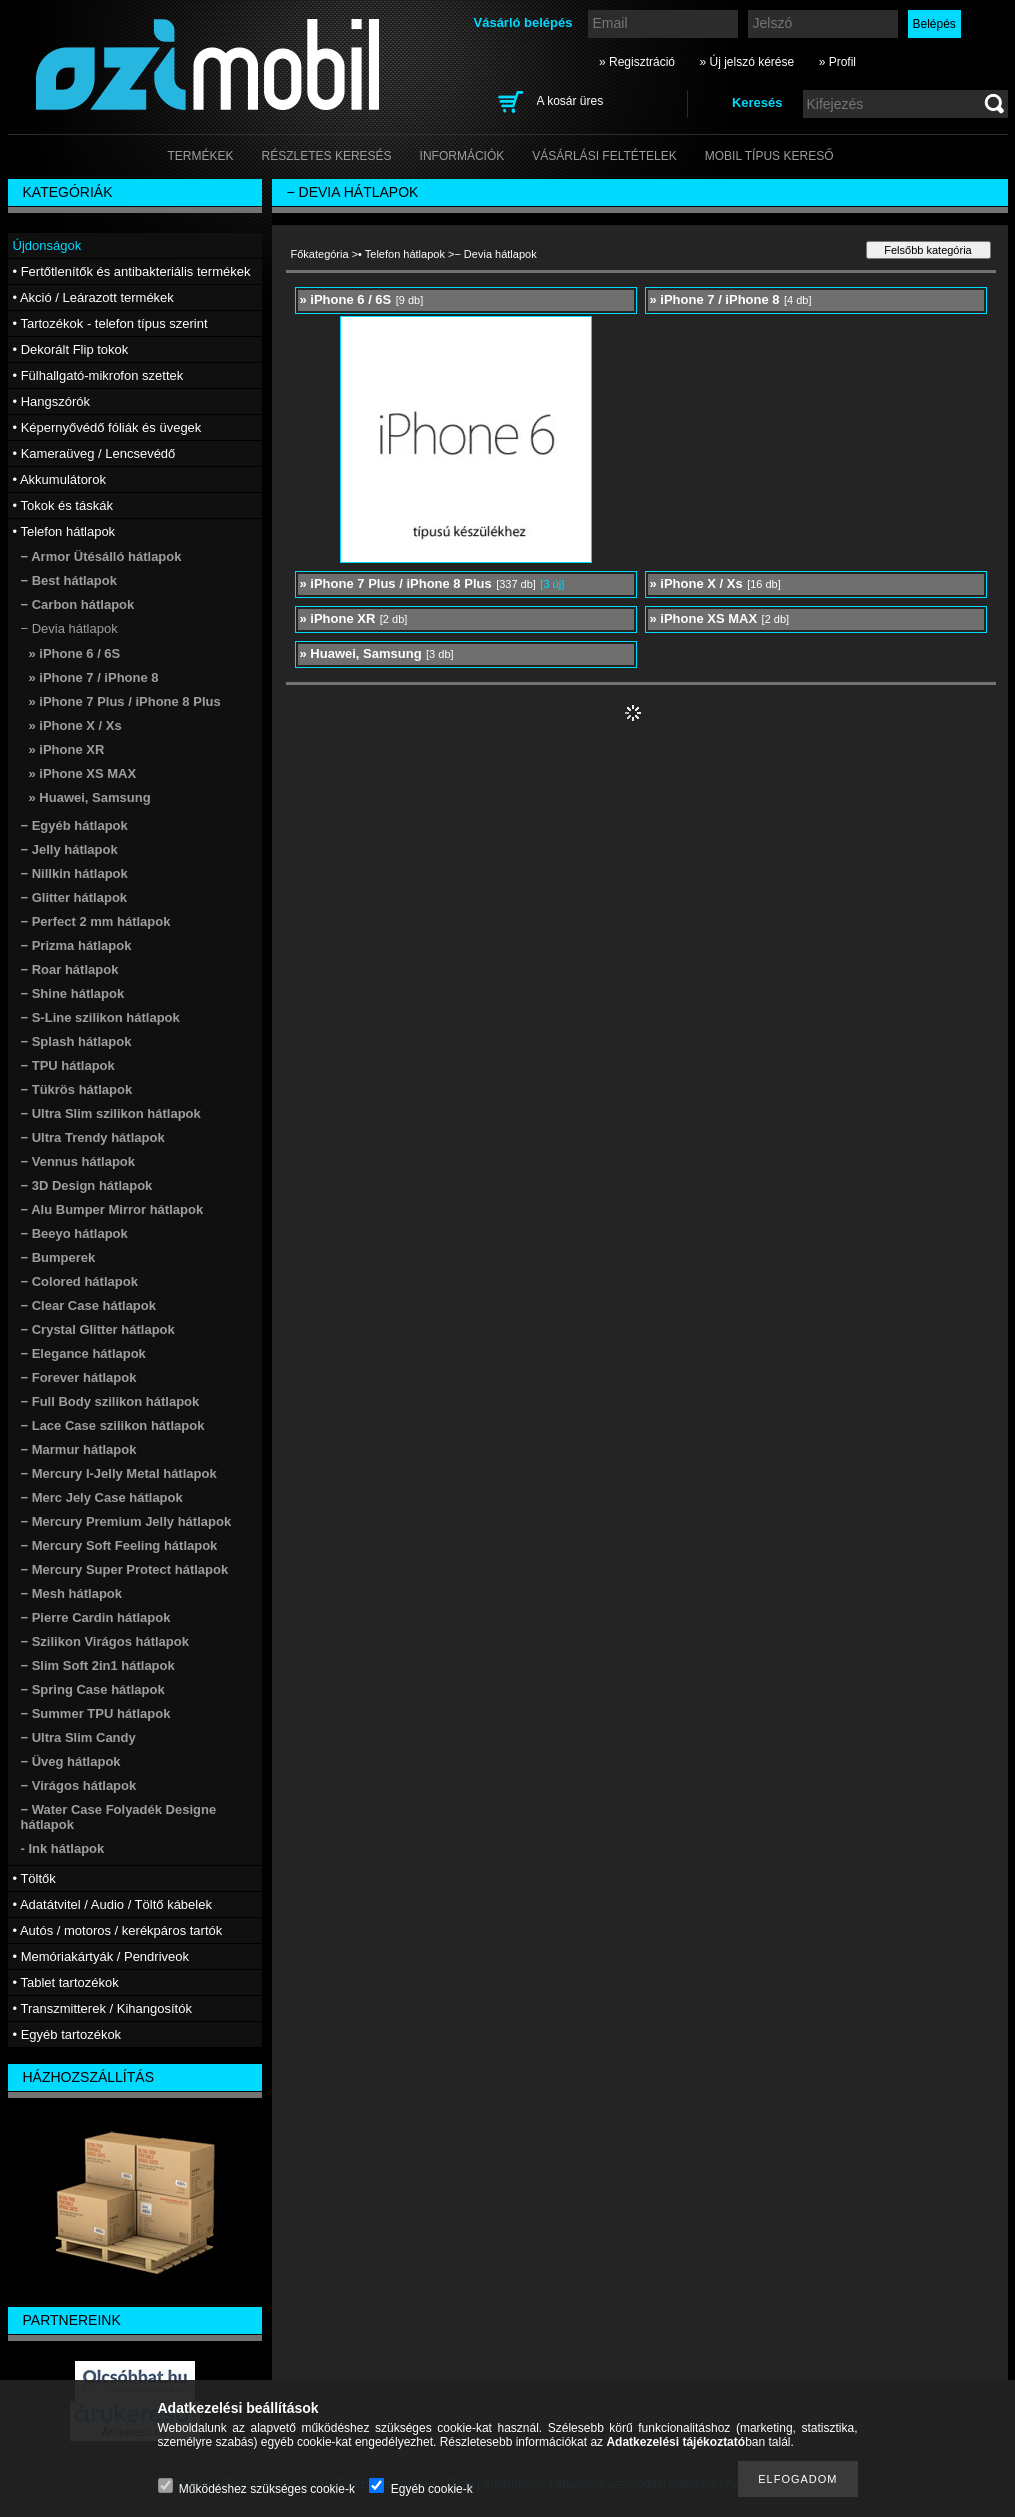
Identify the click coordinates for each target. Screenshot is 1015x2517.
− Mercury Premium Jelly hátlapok (126, 1521)
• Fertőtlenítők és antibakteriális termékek (132, 271)
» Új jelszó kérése (746, 62)
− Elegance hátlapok (83, 1353)
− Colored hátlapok (79, 1281)
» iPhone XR (67, 749)
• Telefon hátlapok (401, 254)
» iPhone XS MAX (83, 773)
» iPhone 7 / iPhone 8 (94, 677)
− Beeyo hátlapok (74, 1233)
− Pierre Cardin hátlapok (96, 1617)
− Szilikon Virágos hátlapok (105, 1641)
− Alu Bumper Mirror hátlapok (112, 1209)
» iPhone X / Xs (75, 725)
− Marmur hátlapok (79, 1449)
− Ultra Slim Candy (78, 1737)
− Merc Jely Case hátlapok (102, 1497)
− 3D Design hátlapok (87, 1185)
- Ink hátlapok (63, 1848)
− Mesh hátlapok (72, 1593)
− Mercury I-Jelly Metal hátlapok (119, 1473)
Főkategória (320, 254)
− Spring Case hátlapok (93, 1689)
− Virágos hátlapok (79, 1785)
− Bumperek (58, 1257)
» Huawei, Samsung (90, 797)
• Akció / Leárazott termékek (93, 297)
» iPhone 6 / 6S (75, 653)
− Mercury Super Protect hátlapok (125, 1569)
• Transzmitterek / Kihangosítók (102, 2008)
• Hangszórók (52, 401)
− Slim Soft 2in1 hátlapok (98, 1665)
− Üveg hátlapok (71, 1761)
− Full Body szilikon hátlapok (110, 1401)
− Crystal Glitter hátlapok (98, 1329)
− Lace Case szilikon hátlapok (113, 1425)
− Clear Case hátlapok (88, 1305)
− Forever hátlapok (79, 1377)
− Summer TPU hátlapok (96, 1713)
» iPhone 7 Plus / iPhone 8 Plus (125, 701)
